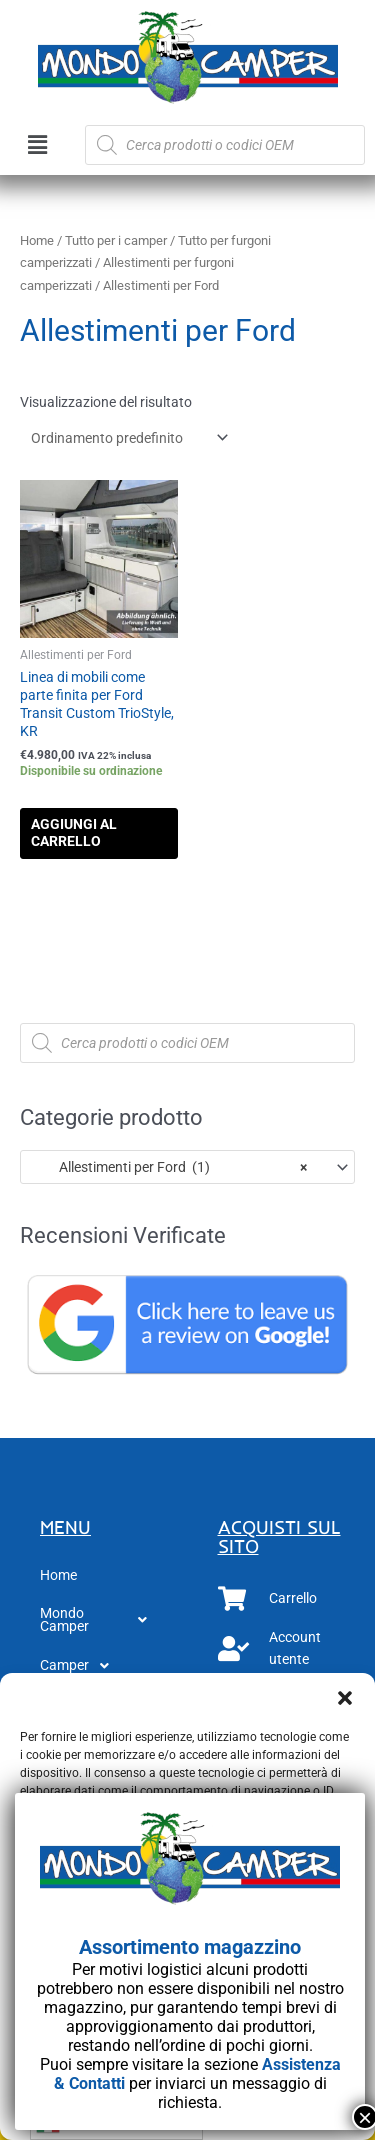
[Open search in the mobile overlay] (225, 145)
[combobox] (187, 1167)
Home (37, 240)
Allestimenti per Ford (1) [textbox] (169, 1167)
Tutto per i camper (116, 240)
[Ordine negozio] (126, 438)
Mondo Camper (99, 1620)
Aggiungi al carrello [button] (74, 833)
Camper (80, 1666)
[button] (345, 1698)
